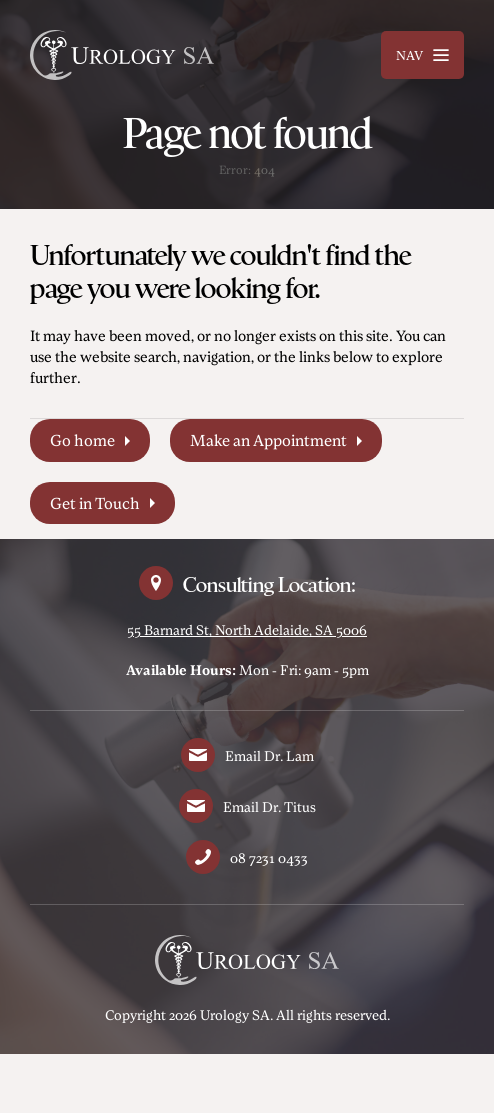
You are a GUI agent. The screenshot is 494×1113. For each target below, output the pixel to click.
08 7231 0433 (269, 857)
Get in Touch (95, 503)
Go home (82, 440)
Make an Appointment (268, 440)
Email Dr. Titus (269, 806)
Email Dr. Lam (269, 755)
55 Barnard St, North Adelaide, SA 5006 (247, 629)
